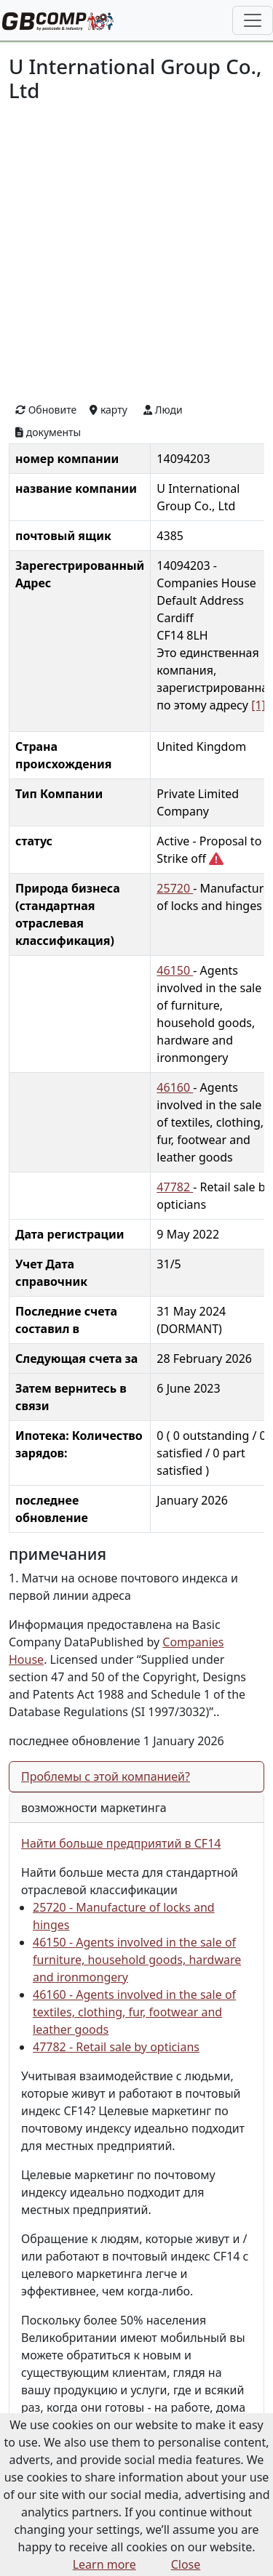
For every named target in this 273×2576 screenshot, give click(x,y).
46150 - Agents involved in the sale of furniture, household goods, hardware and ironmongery (137, 1959)
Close (186, 2564)
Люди (163, 409)
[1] (258, 705)
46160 (175, 1087)
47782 (175, 1187)
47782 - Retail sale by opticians (116, 2047)
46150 (175, 970)
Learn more (104, 2564)
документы (48, 432)
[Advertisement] (136, 250)
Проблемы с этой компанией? (105, 1776)
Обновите (45, 409)
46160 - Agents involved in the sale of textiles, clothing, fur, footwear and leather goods (134, 2012)
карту (108, 409)
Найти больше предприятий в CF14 (121, 1843)
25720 (175, 888)
